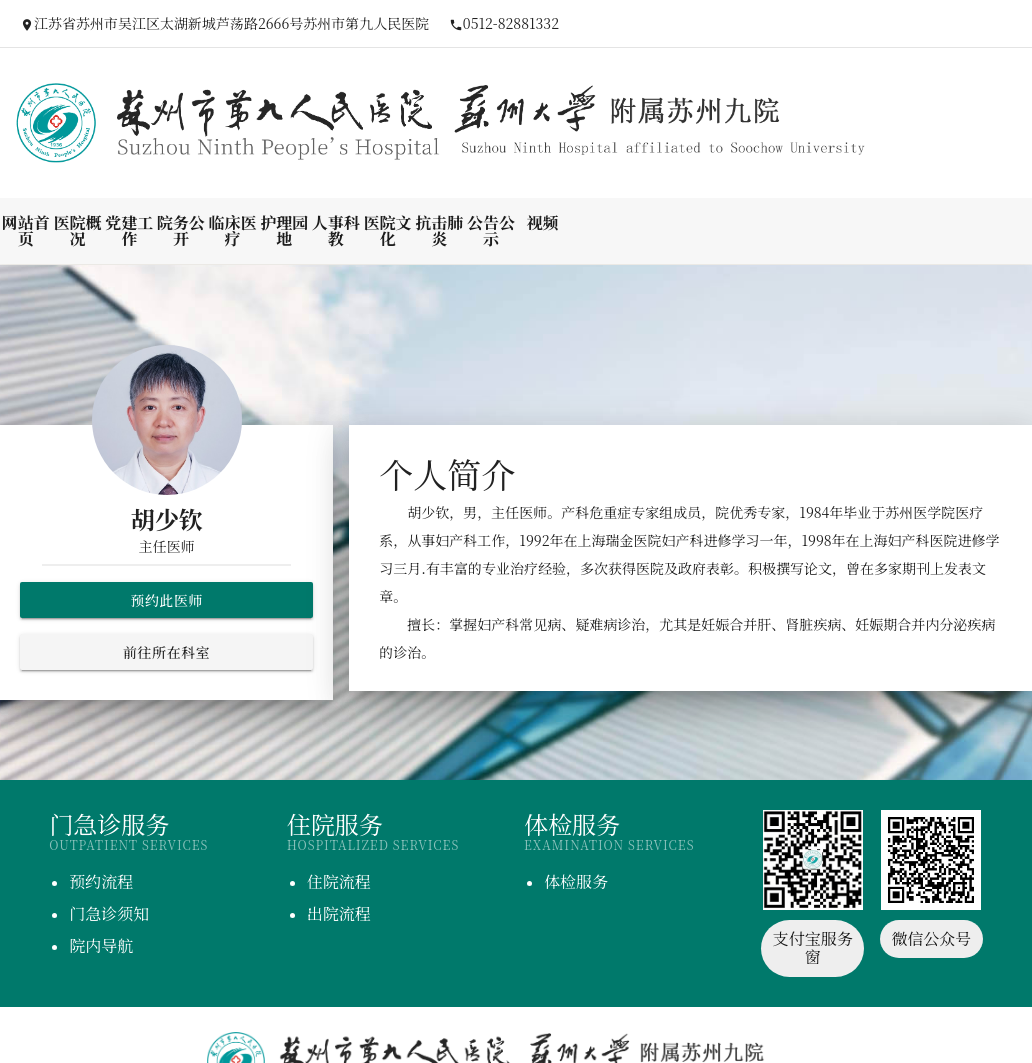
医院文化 (388, 230)
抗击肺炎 (439, 230)
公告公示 (491, 230)
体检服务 (576, 881)
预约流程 (101, 881)
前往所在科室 (166, 652)
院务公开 (181, 230)
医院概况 (78, 230)
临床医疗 (233, 230)
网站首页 (26, 230)
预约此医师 (166, 600)
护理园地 (284, 230)
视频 (543, 222)
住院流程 (339, 881)
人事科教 (336, 230)
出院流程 (339, 913)
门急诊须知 (109, 913)
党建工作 (129, 230)
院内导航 (101, 945)
